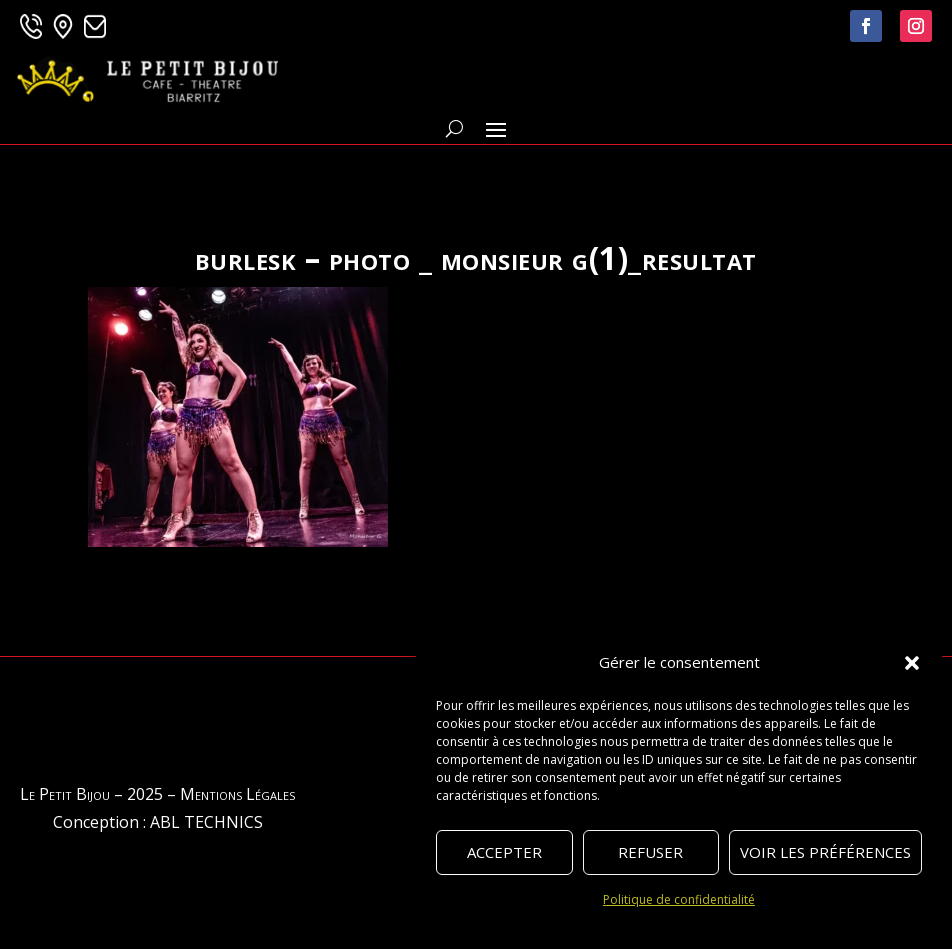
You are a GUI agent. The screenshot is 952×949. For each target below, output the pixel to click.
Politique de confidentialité (679, 899)
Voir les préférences (825, 852)
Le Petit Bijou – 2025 (91, 794)
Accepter (504, 852)
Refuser (650, 852)
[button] (912, 663)
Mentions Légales (237, 794)
